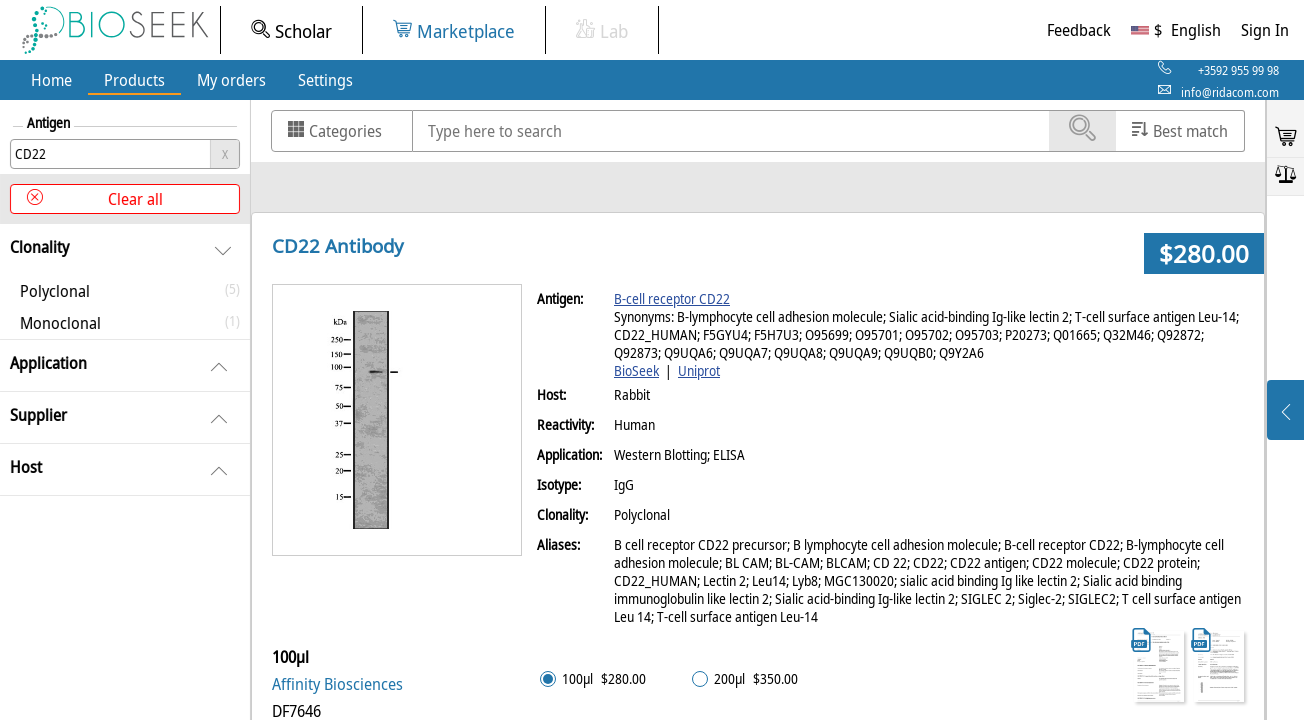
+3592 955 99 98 (1238, 70)
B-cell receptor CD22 (672, 299)
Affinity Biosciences (337, 684)
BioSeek (636, 371)
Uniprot (699, 371)
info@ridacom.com (1230, 92)
